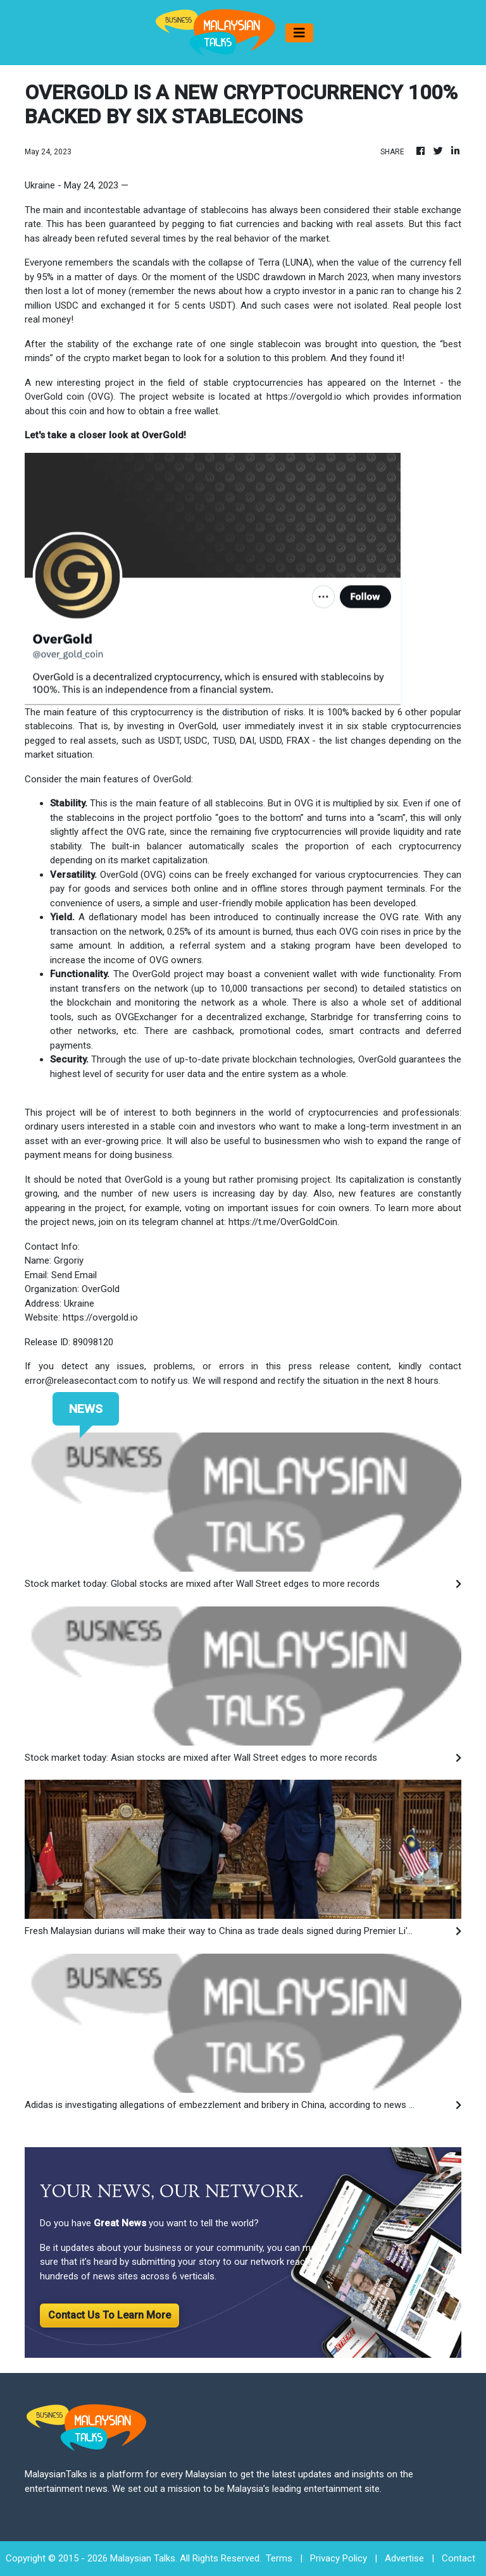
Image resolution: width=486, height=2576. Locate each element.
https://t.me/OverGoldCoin (282, 1222)
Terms (279, 2558)
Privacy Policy (338, 2558)
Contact (458, 2558)
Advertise (404, 2558)
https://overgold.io (304, 396)
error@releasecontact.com (81, 1380)
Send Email (74, 1275)
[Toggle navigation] (299, 32)
